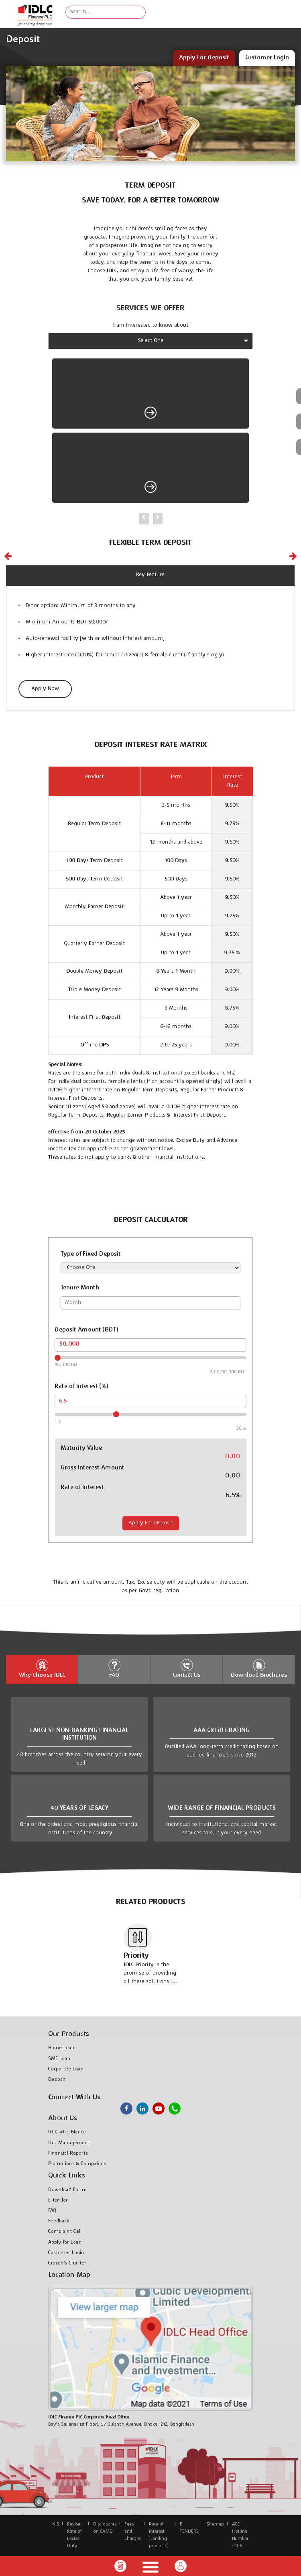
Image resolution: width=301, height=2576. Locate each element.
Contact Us (186, 1668)
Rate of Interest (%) (81, 1387)
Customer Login (66, 2252)
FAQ (114, 1668)
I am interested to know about (150, 325)
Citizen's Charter (67, 2263)
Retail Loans (150, 2529)
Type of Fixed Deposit (91, 1254)
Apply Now (45, 689)
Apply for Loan (65, 2242)
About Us (150, 2451)
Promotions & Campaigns (77, 2163)
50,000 (69, 1344)
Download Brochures (259, 1668)
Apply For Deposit (150, 1523)
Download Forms (67, 2189)
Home (150, 2428)
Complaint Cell (64, 2231)
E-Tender (58, 2200)
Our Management (150, 2481)
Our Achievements (150, 2495)
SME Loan (59, 2058)
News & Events (150, 2509)
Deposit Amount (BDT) (86, 1330)
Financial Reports (68, 2153)
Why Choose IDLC (42, 1668)
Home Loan (150, 2545)
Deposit (57, 2079)
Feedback (58, 2221)
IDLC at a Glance (150, 2467)
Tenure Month (80, 1288)
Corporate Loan (66, 2069)
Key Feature (150, 575)
